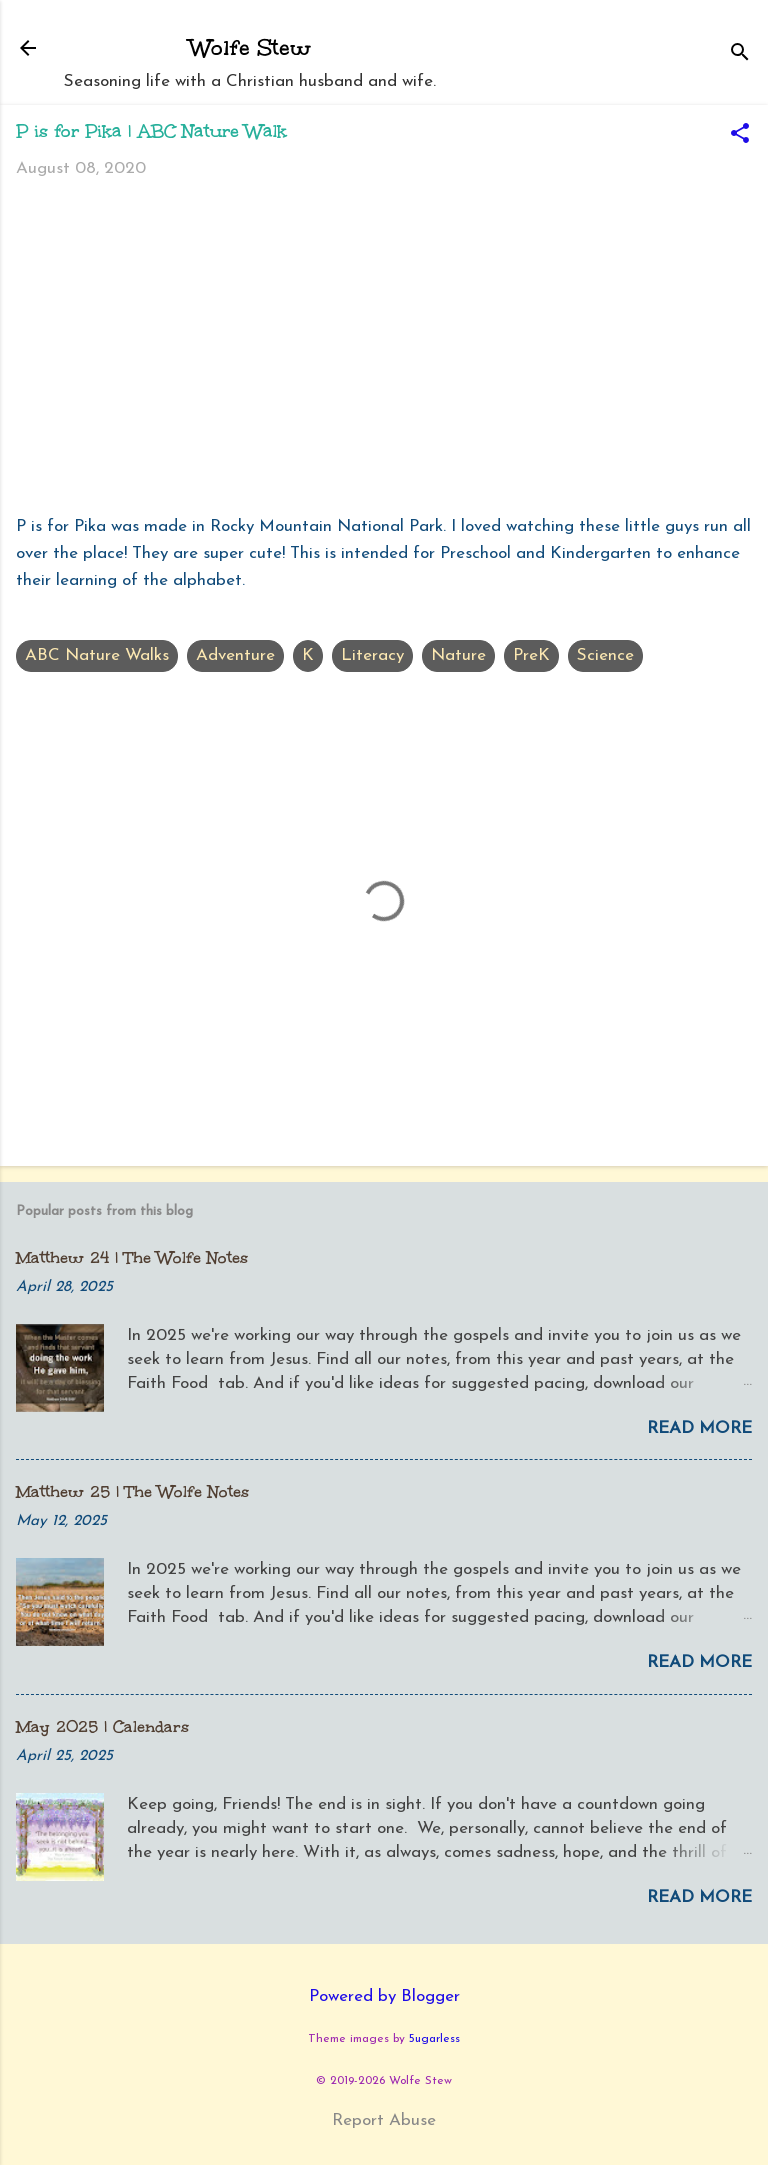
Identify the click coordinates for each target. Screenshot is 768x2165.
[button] (740, 136)
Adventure (235, 655)
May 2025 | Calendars (102, 1726)
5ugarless (434, 2039)
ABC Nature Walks (97, 655)
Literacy (372, 655)
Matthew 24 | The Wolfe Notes (132, 1257)
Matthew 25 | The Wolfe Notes (132, 1491)
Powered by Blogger (384, 1996)
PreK (531, 655)
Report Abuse (384, 2120)
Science (605, 655)
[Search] (740, 54)
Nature (458, 655)
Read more (699, 1428)
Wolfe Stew (250, 47)
